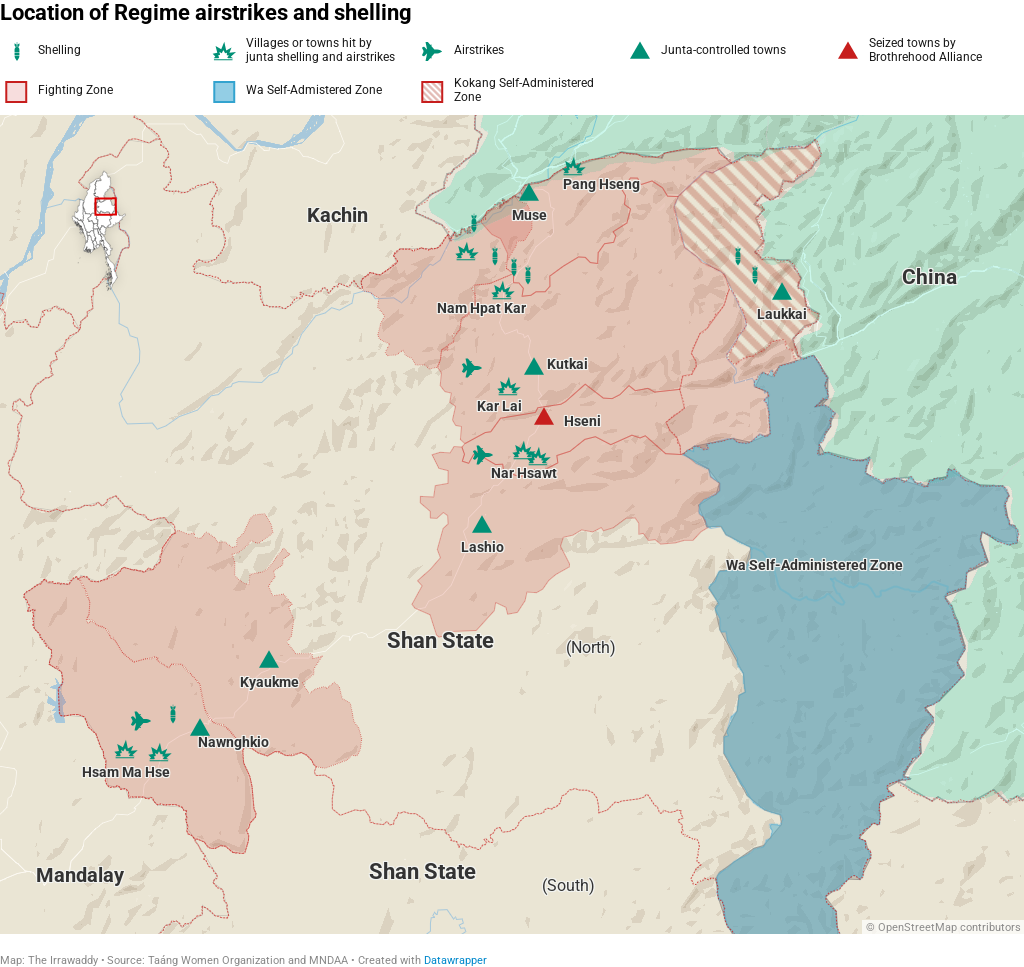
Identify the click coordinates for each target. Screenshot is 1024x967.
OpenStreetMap (917, 927)
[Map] (512, 524)
